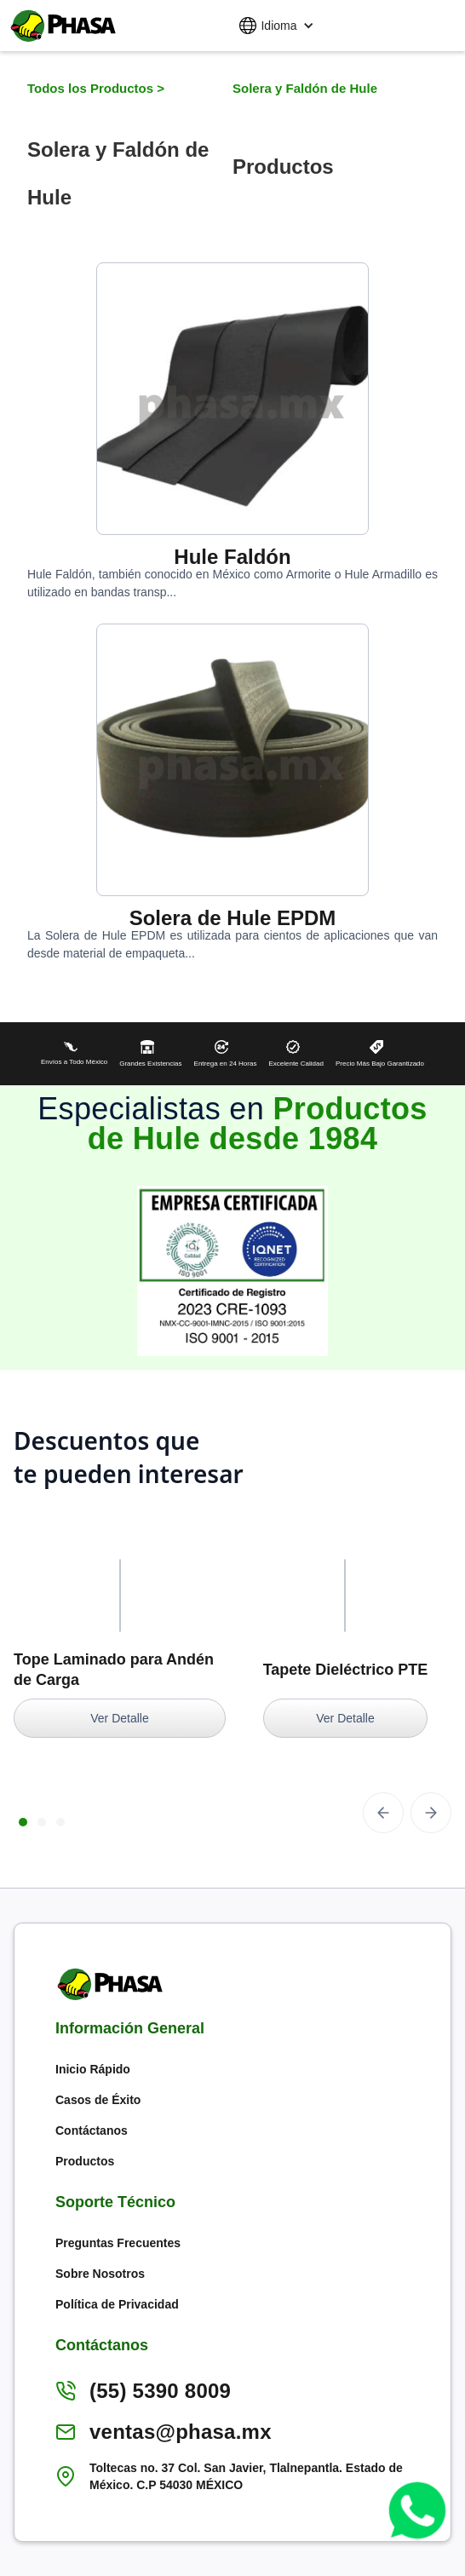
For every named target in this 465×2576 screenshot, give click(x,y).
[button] (276, 25)
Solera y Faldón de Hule (304, 88)
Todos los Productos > (97, 88)
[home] (59, 25)
